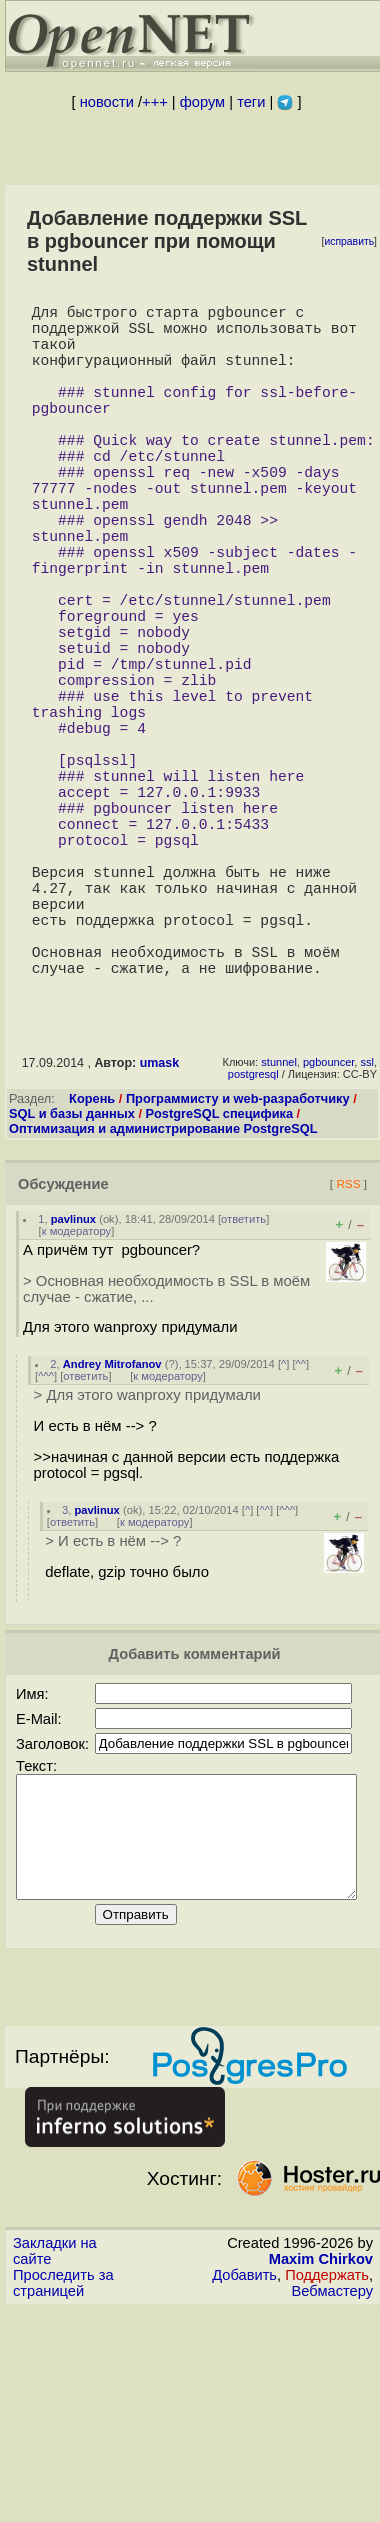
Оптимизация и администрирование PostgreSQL (163, 1296)
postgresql (253, 1242)
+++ (155, 102)
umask (159, 1231)
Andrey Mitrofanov (112, 1532)
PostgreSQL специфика (220, 1281)
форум (202, 102)
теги (251, 102)
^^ (301, 1532)
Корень (92, 1266)
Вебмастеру (332, 2483)
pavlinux (73, 1387)
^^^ (46, 1544)
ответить (243, 1387)
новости (107, 102)
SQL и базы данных (72, 1281)
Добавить (244, 2467)
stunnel (278, 1230)
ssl (366, 1230)
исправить (349, 241)
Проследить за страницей (63, 2475)
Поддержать (327, 2467)
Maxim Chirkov (321, 2451)
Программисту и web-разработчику (238, 1266)
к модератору (77, 1399)
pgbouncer (328, 1230)
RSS (348, 1351)
